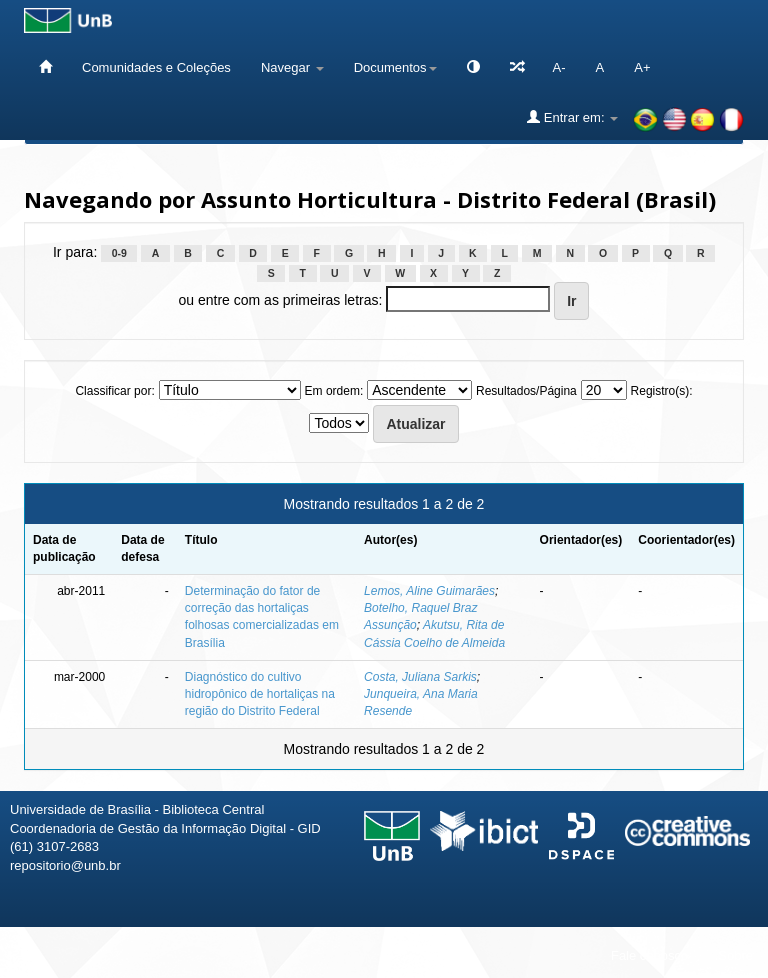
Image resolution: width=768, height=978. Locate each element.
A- (559, 67)
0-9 (119, 253)
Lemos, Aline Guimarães (429, 591)
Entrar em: (572, 117)
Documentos (395, 67)
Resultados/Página (526, 391)
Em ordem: (334, 391)
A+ (642, 67)
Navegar (292, 67)
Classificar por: (114, 391)
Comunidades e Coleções (156, 67)
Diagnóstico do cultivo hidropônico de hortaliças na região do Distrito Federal (260, 694)
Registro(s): (662, 391)
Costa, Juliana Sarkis (420, 677)
